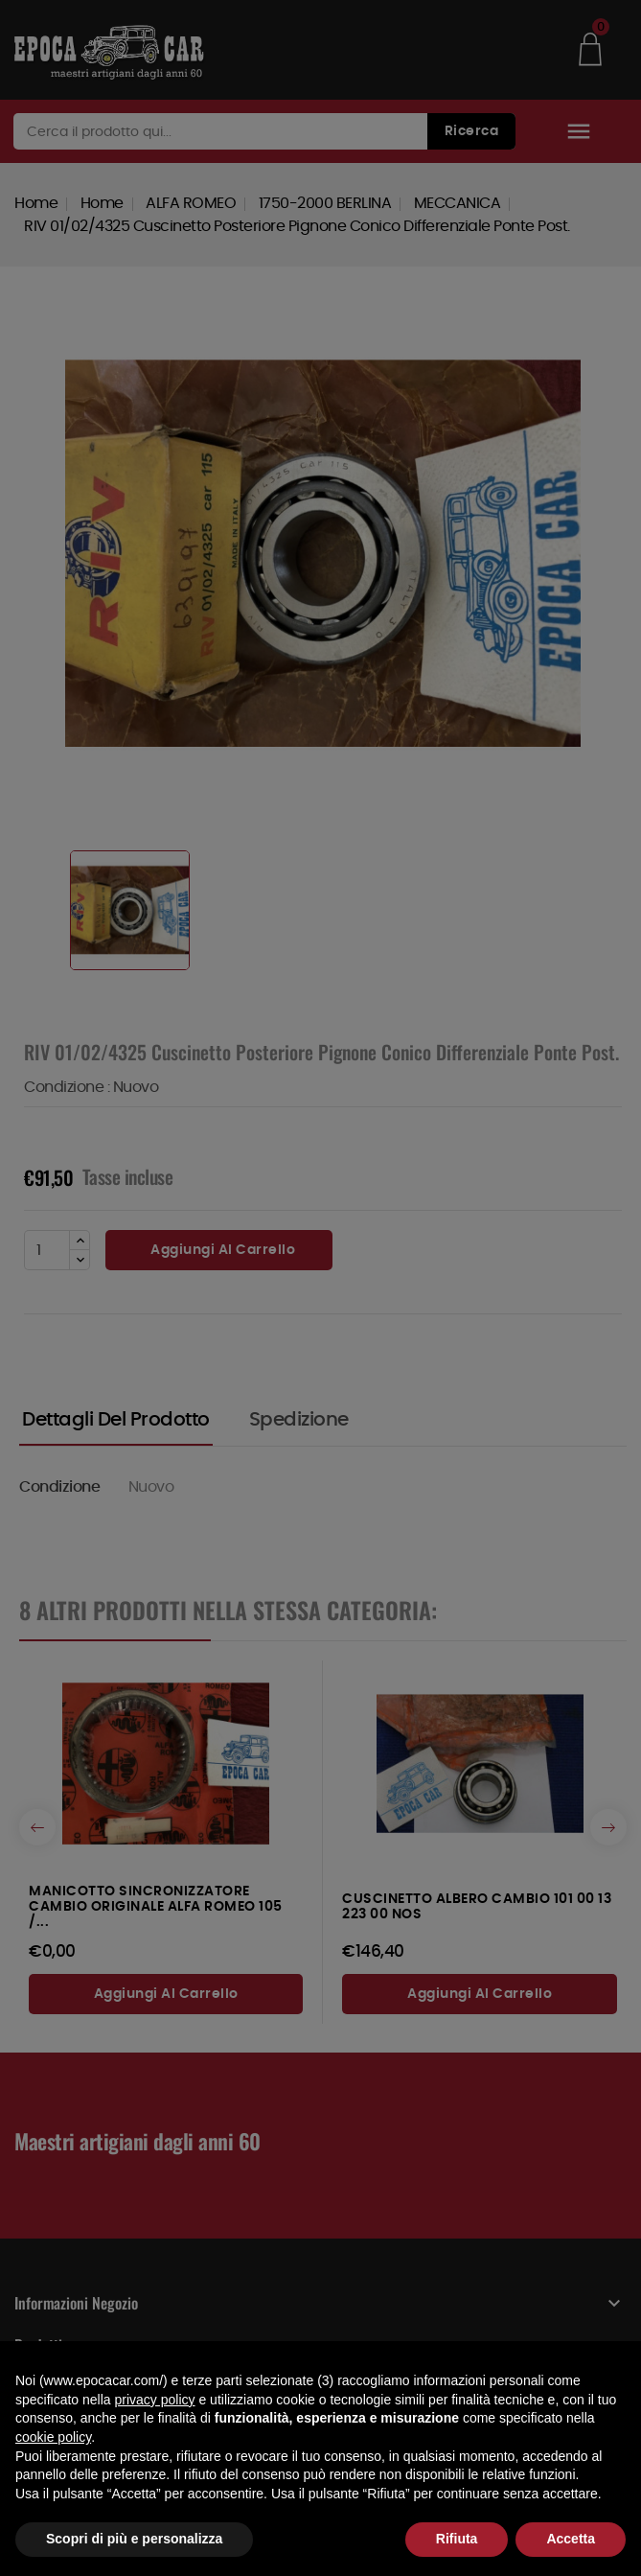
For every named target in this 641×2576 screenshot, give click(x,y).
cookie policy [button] (53, 2437)
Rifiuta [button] (457, 2538)
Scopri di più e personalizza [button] (134, 2538)
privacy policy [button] (155, 2399)
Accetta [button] (570, 2538)
